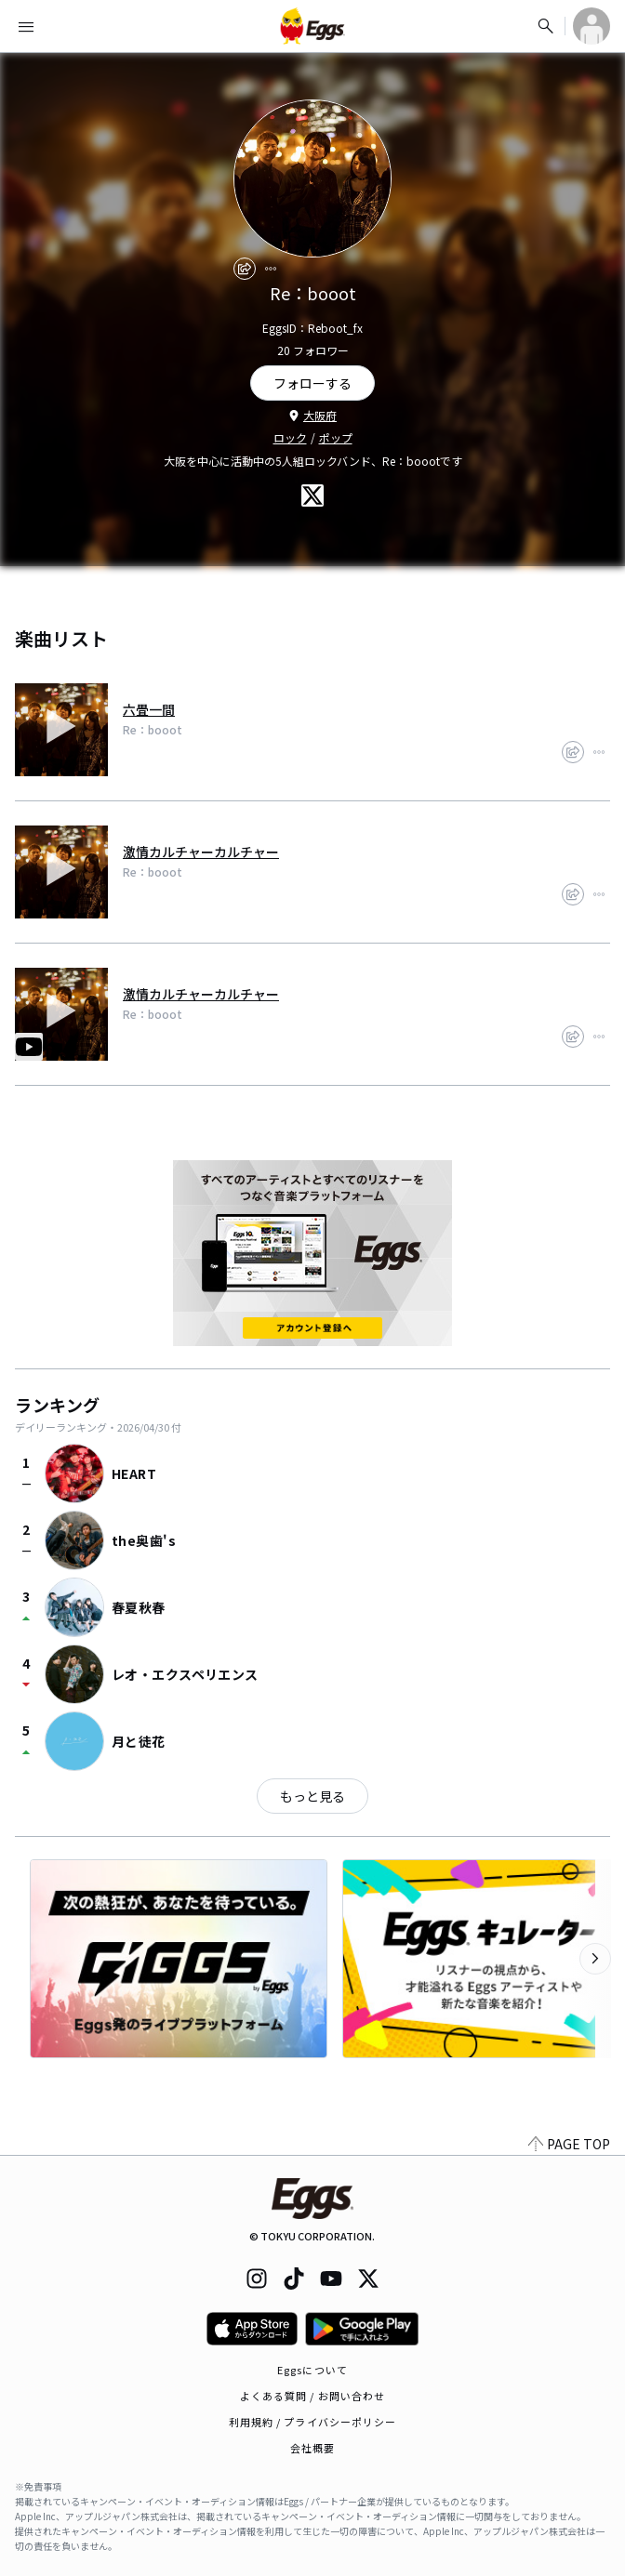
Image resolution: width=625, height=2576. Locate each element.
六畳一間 (149, 709)
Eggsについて (312, 2369)
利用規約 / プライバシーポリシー (313, 2421)
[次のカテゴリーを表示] (595, 1959)
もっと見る (312, 1796)
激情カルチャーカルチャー (201, 851)
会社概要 (312, 2447)
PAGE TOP (569, 2143)
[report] (270, 269)
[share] (244, 269)
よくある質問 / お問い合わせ (313, 2395)
